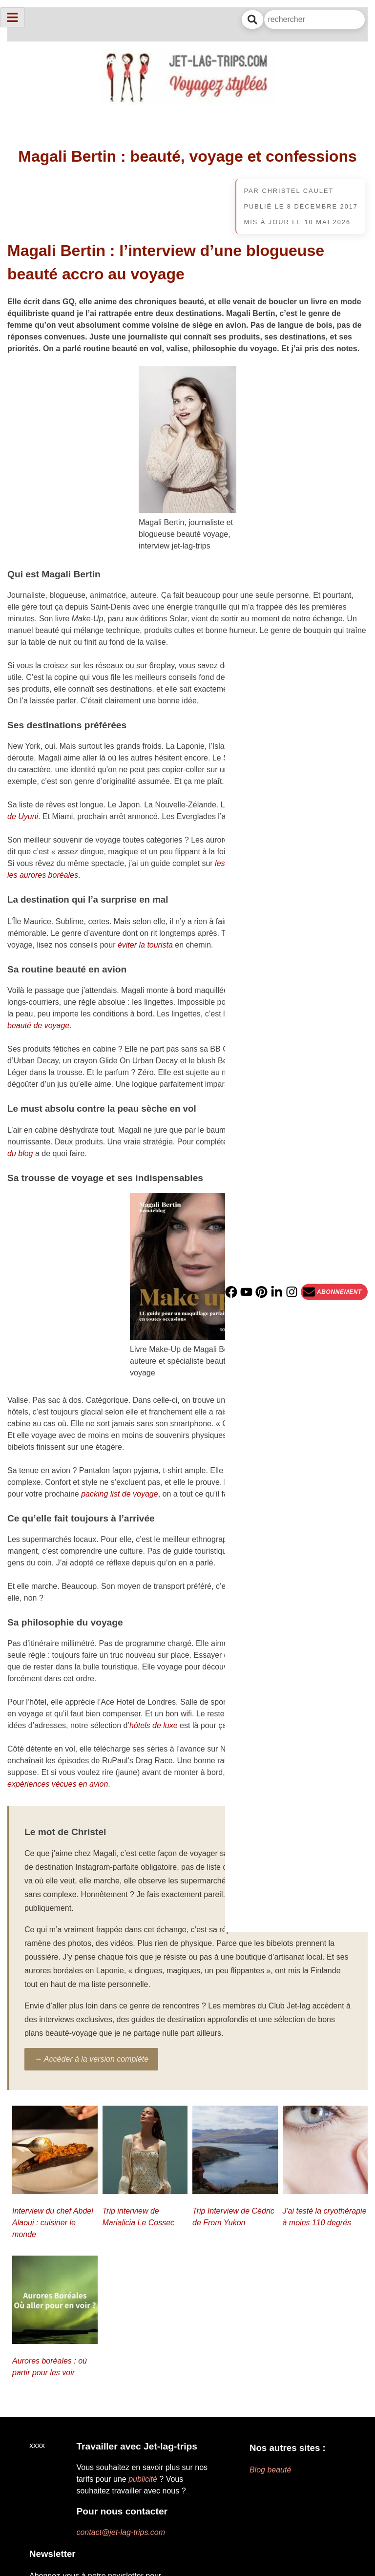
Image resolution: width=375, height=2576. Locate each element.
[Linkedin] (277, 1292)
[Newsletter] (334, 1292)
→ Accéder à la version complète (91, 2059)
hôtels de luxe (153, 1725)
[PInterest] (261, 1292)
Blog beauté (270, 2470)
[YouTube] (246, 1292)
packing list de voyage (119, 1494)
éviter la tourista (145, 945)
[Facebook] (231, 1292)
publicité (142, 2479)
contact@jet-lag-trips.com (120, 2532)
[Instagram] (292, 1292)
